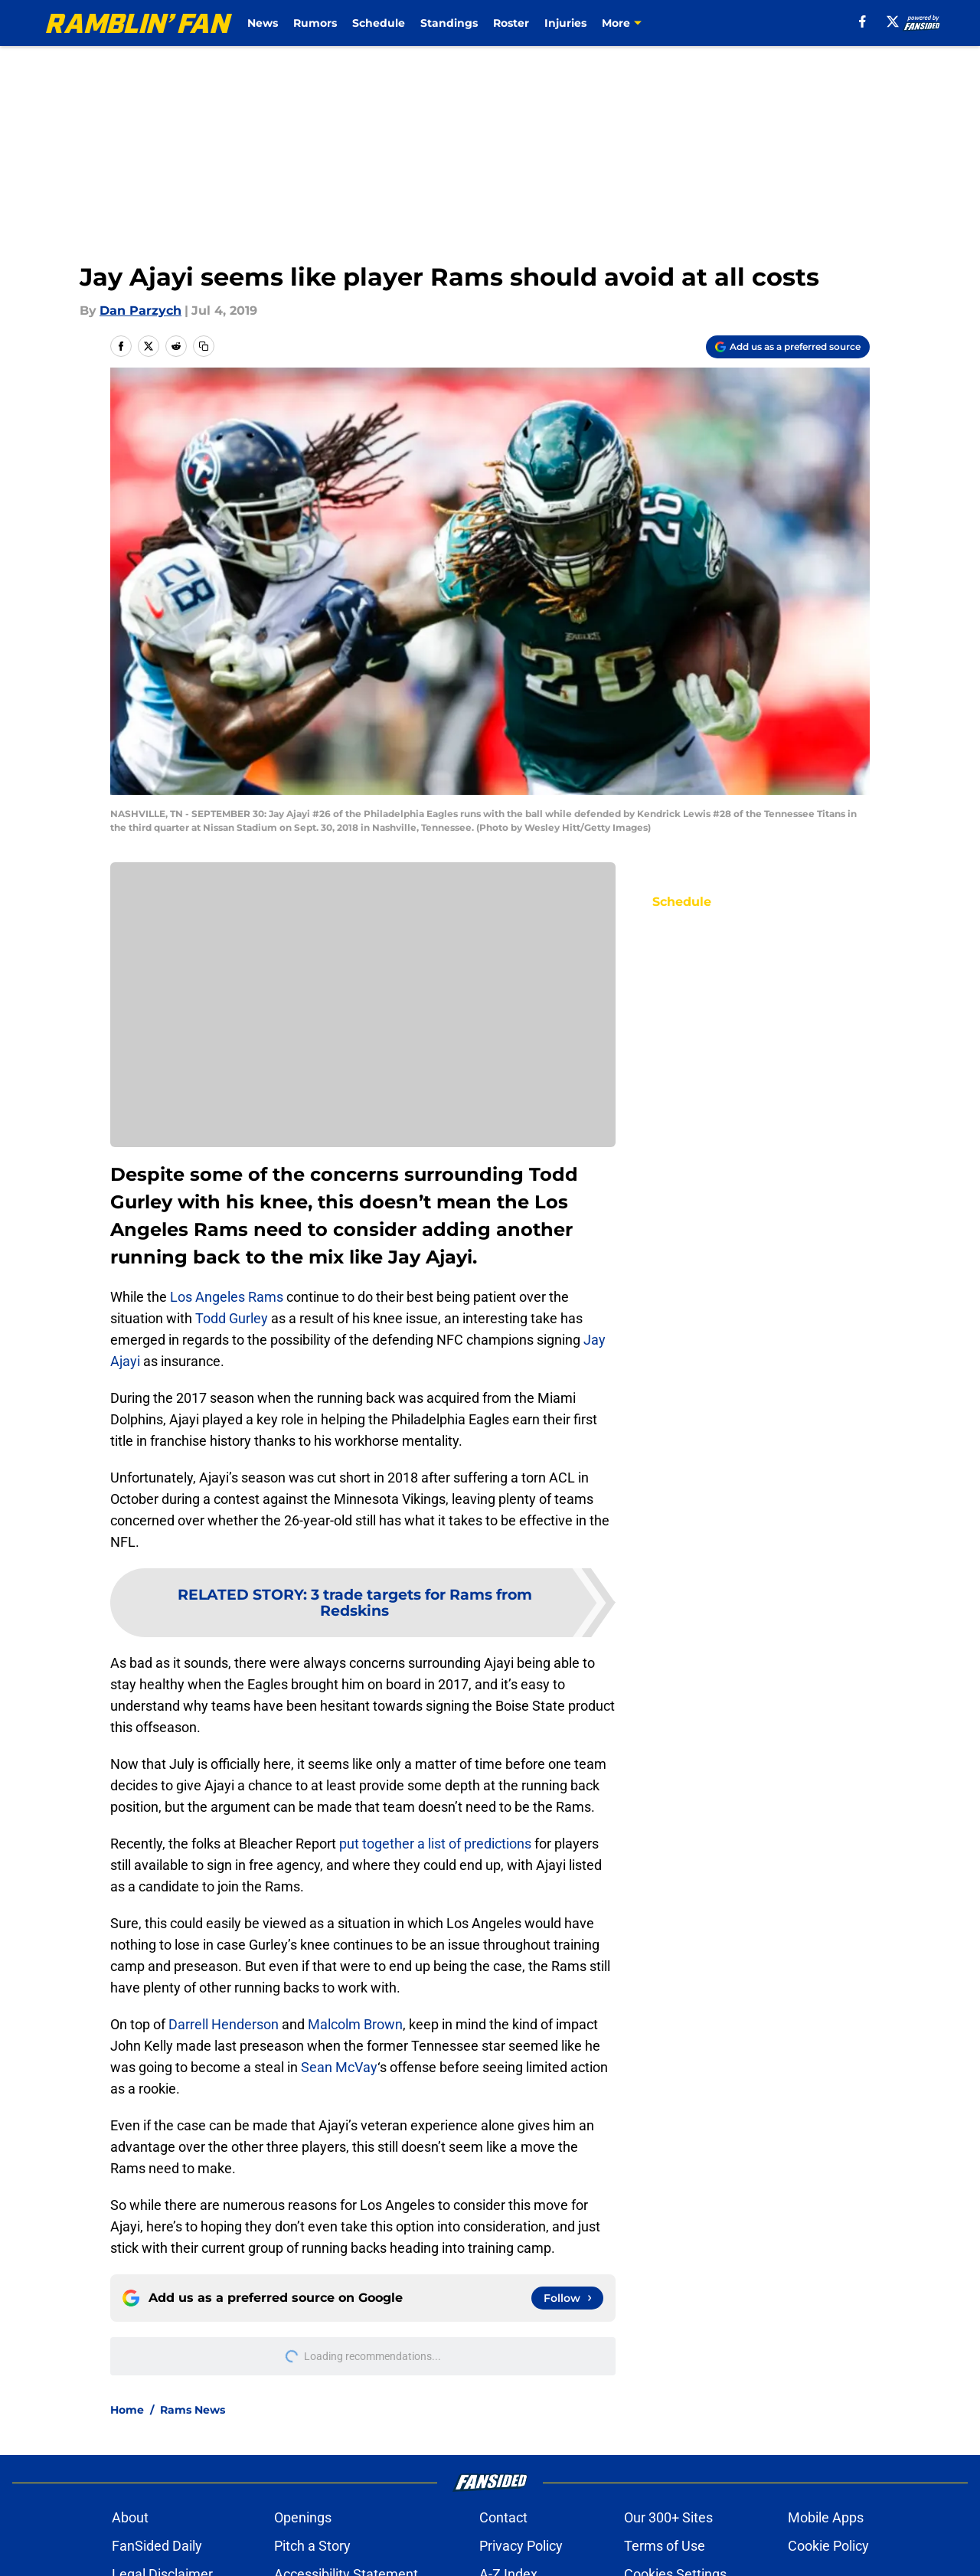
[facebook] (862, 21)
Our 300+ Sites (668, 2517)
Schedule (378, 23)
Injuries (565, 23)
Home (127, 2410)
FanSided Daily (157, 2546)
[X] (893, 21)
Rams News (192, 2410)
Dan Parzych (140, 310)
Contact (503, 2517)
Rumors (315, 23)
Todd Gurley (231, 1318)
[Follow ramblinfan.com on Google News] (567, 2298)
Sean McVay (339, 2067)
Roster (511, 23)
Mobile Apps (826, 2517)
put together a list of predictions (435, 1844)
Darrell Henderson (223, 2024)
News (262, 23)
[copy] (203, 346)
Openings (303, 2517)
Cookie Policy (828, 2546)
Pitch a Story (312, 2546)
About (130, 2517)
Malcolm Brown (355, 2024)
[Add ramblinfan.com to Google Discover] (788, 346)
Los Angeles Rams (226, 1297)
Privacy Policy (521, 2546)
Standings (449, 23)
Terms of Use (664, 2546)
